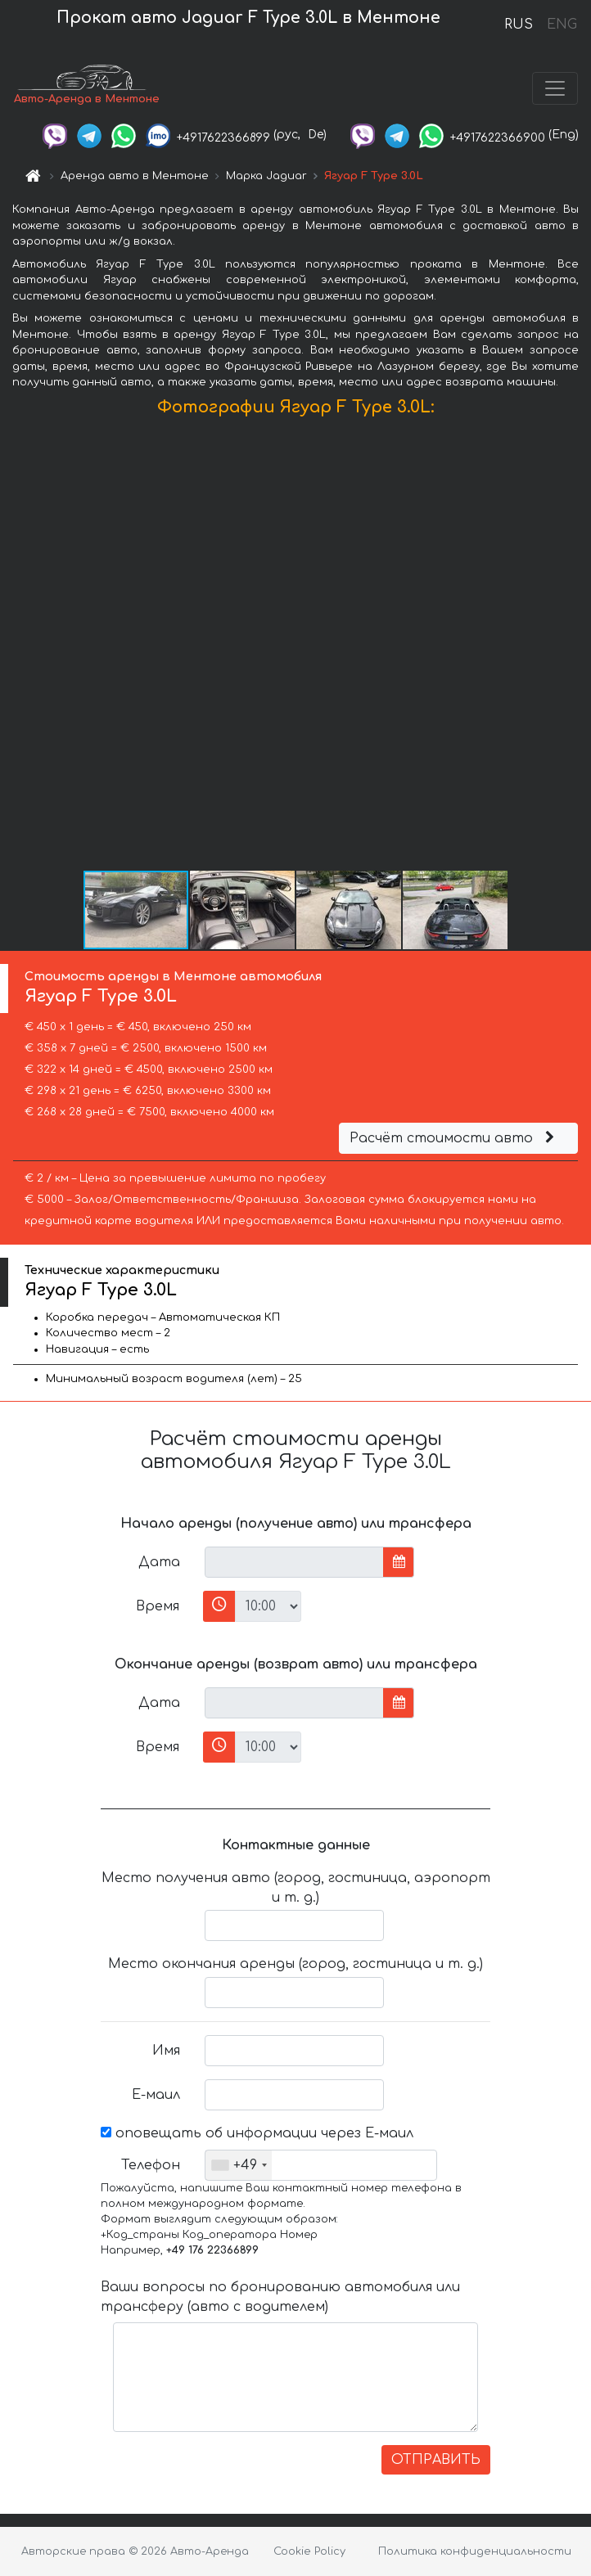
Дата (159, 1562)
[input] (294, 1562)
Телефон (150, 2165)
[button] (576, 647)
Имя (166, 2050)
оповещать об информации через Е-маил (257, 2133)
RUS (518, 24)
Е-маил (156, 2094)
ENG (561, 24)
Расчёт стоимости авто (454, 1138)
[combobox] (238, 2165)
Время (157, 1606)
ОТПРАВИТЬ (435, 2459)
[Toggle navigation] (555, 88)
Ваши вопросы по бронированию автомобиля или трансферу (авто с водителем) (280, 2297)
